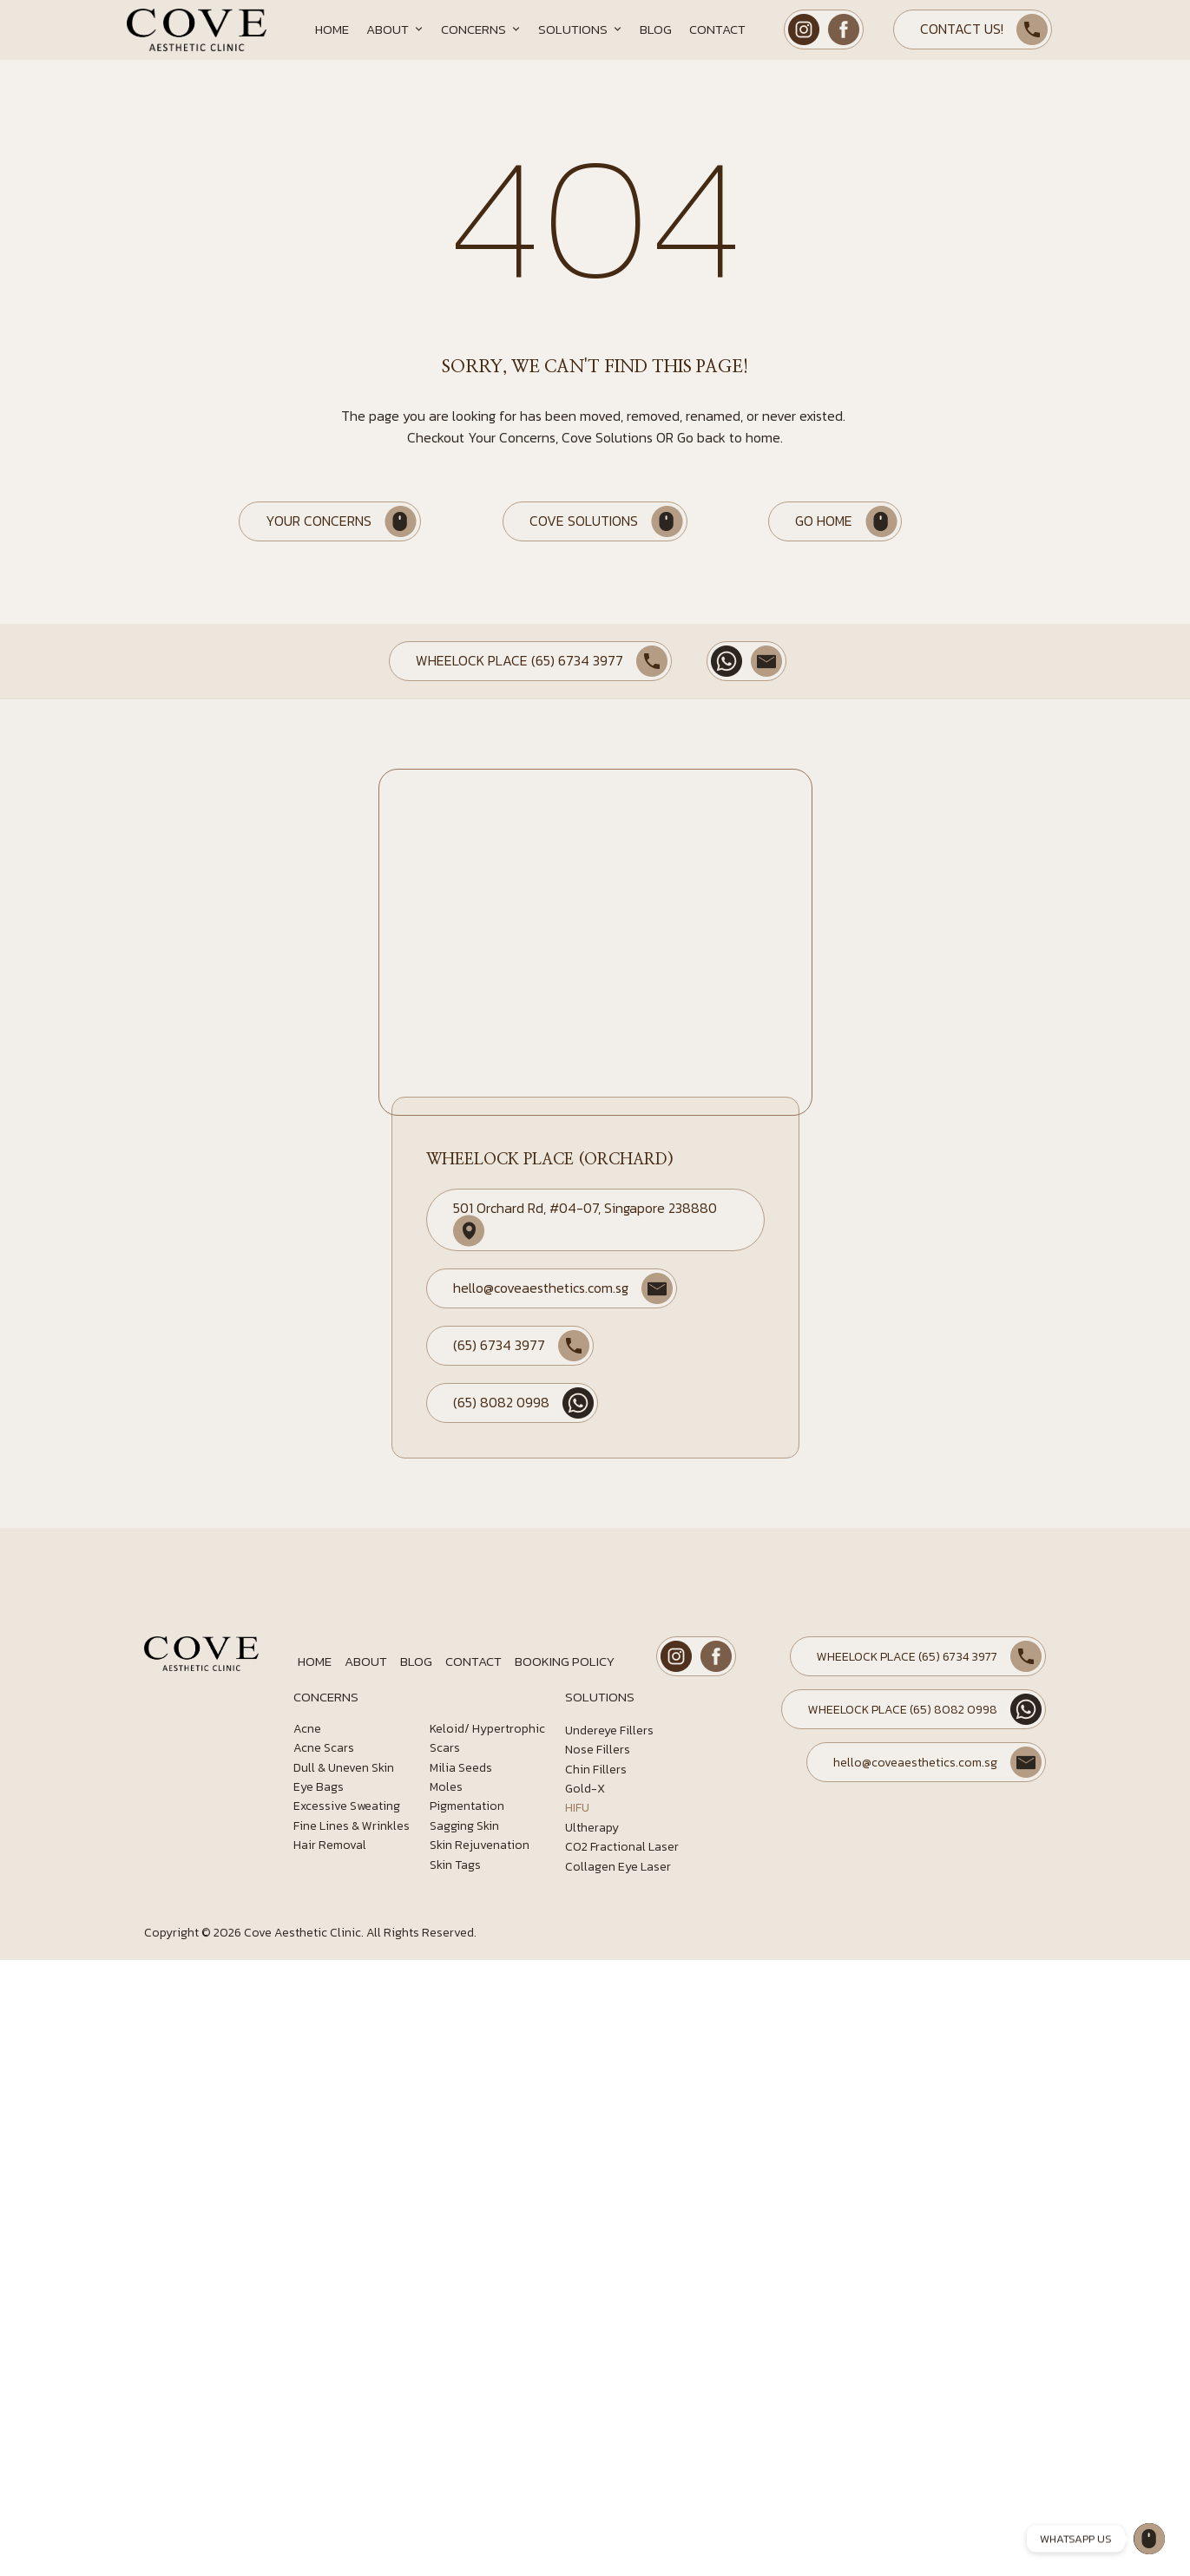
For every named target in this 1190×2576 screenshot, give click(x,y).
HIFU (577, 1808)
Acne (307, 1729)
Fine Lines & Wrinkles (351, 1826)
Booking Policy (565, 1661)
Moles (446, 1787)
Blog (656, 29)
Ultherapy (592, 1828)
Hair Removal (329, 1845)
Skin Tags (455, 1865)
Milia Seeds (461, 1768)
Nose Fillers (597, 1749)
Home (332, 29)
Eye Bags (318, 1787)
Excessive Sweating (346, 1806)
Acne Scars (323, 1748)
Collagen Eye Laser (618, 1867)
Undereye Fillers (609, 1730)
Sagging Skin (464, 1826)
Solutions (580, 29)
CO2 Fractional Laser (622, 1847)
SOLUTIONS (599, 1697)
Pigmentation (467, 1806)
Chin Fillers (596, 1769)
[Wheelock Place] (1149, 2538)
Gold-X (585, 1789)
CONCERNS (325, 1697)
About (395, 29)
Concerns (481, 29)
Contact (717, 29)
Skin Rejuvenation (479, 1845)
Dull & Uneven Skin (343, 1768)
